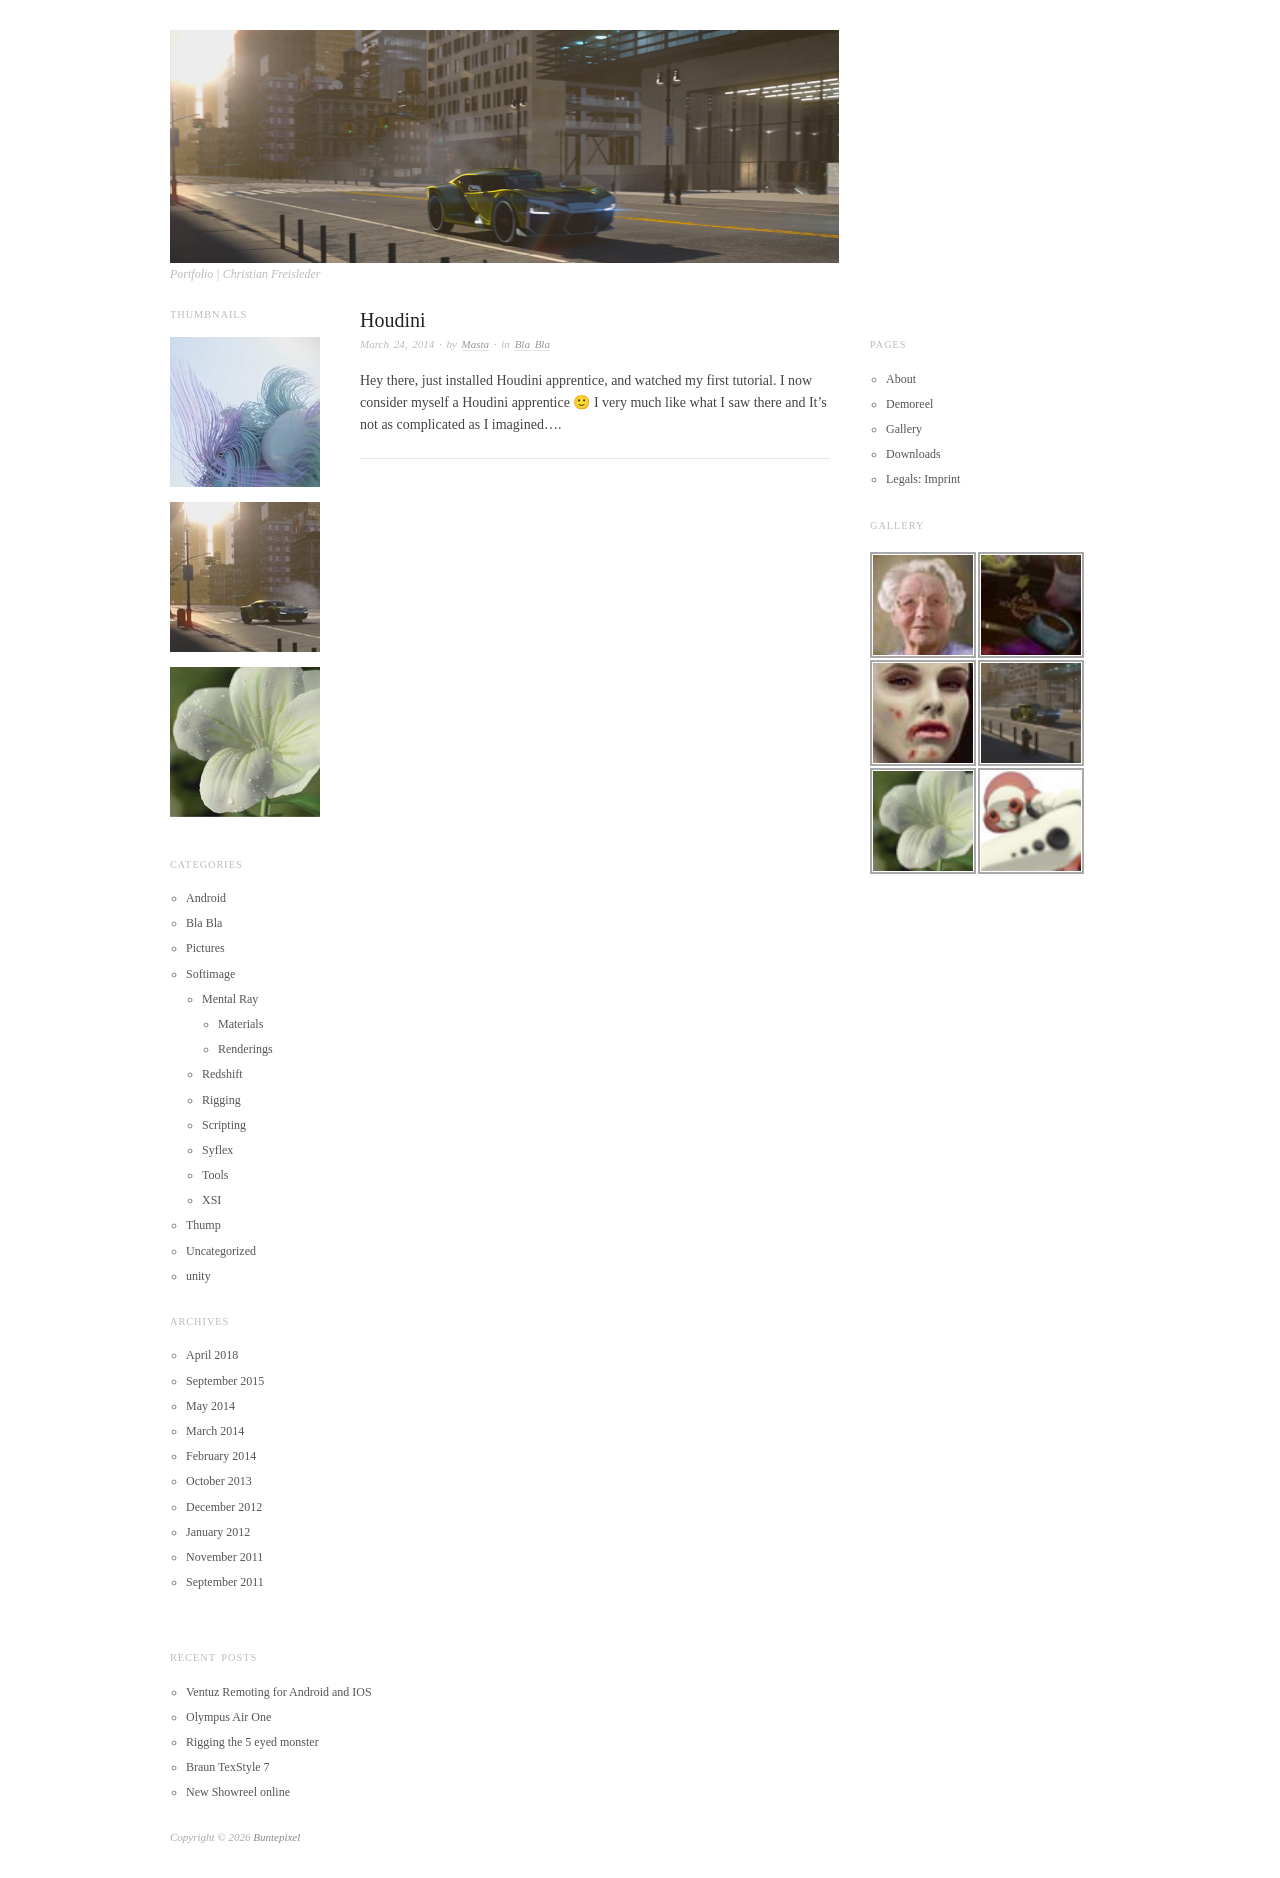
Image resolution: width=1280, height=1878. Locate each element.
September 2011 (225, 1582)
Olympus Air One (228, 1717)
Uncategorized (221, 1251)
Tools (215, 1175)
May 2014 (210, 1406)
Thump (203, 1225)
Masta (476, 344)
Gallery (904, 429)
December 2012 (224, 1507)
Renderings (245, 1049)
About (901, 379)
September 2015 (225, 1381)
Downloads (913, 454)
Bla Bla (532, 344)
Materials (240, 1024)
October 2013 (219, 1481)
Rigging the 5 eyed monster (252, 1742)
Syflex (217, 1150)
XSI (211, 1200)
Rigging (221, 1100)
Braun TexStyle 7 (228, 1767)
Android (206, 898)
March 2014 (215, 1431)
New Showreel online (238, 1792)
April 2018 (212, 1355)
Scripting (224, 1125)
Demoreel (909, 404)
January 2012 (218, 1532)
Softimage (210, 974)
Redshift (222, 1074)
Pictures (205, 948)
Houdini (393, 320)
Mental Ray (230, 999)
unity (198, 1276)
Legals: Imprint (923, 479)
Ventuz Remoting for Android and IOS (279, 1692)
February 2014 (221, 1456)
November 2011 (224, 1557)
